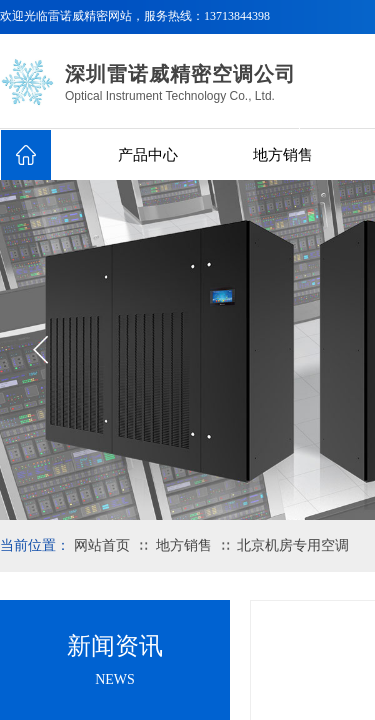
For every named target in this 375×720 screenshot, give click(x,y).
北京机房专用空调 (293, 545)
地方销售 (283, 155)
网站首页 (102, 545)
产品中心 (148, 155)
